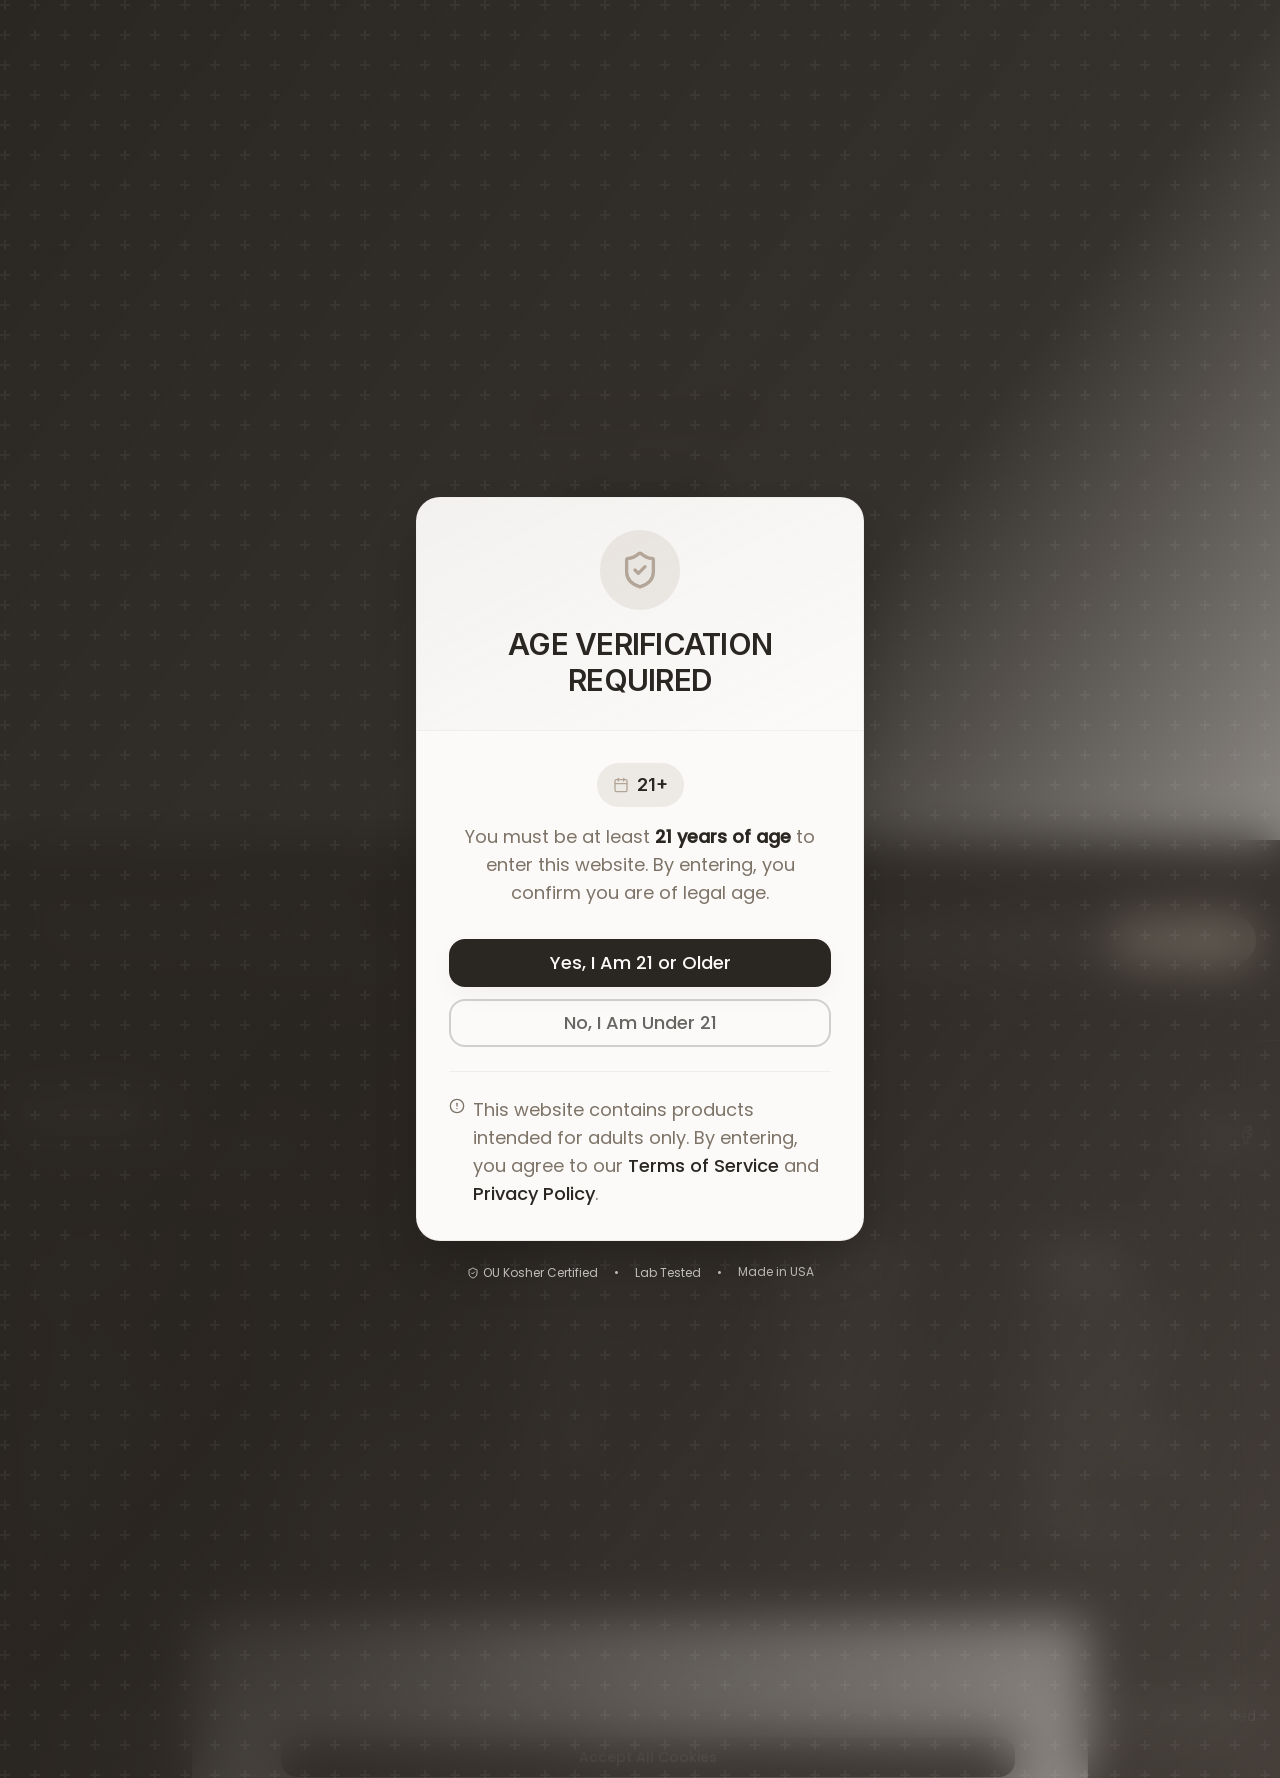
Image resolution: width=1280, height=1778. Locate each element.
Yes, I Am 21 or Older (640, 962)
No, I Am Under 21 (640, 1022)
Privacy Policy (534, 1193)
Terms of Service (703, 1165)
